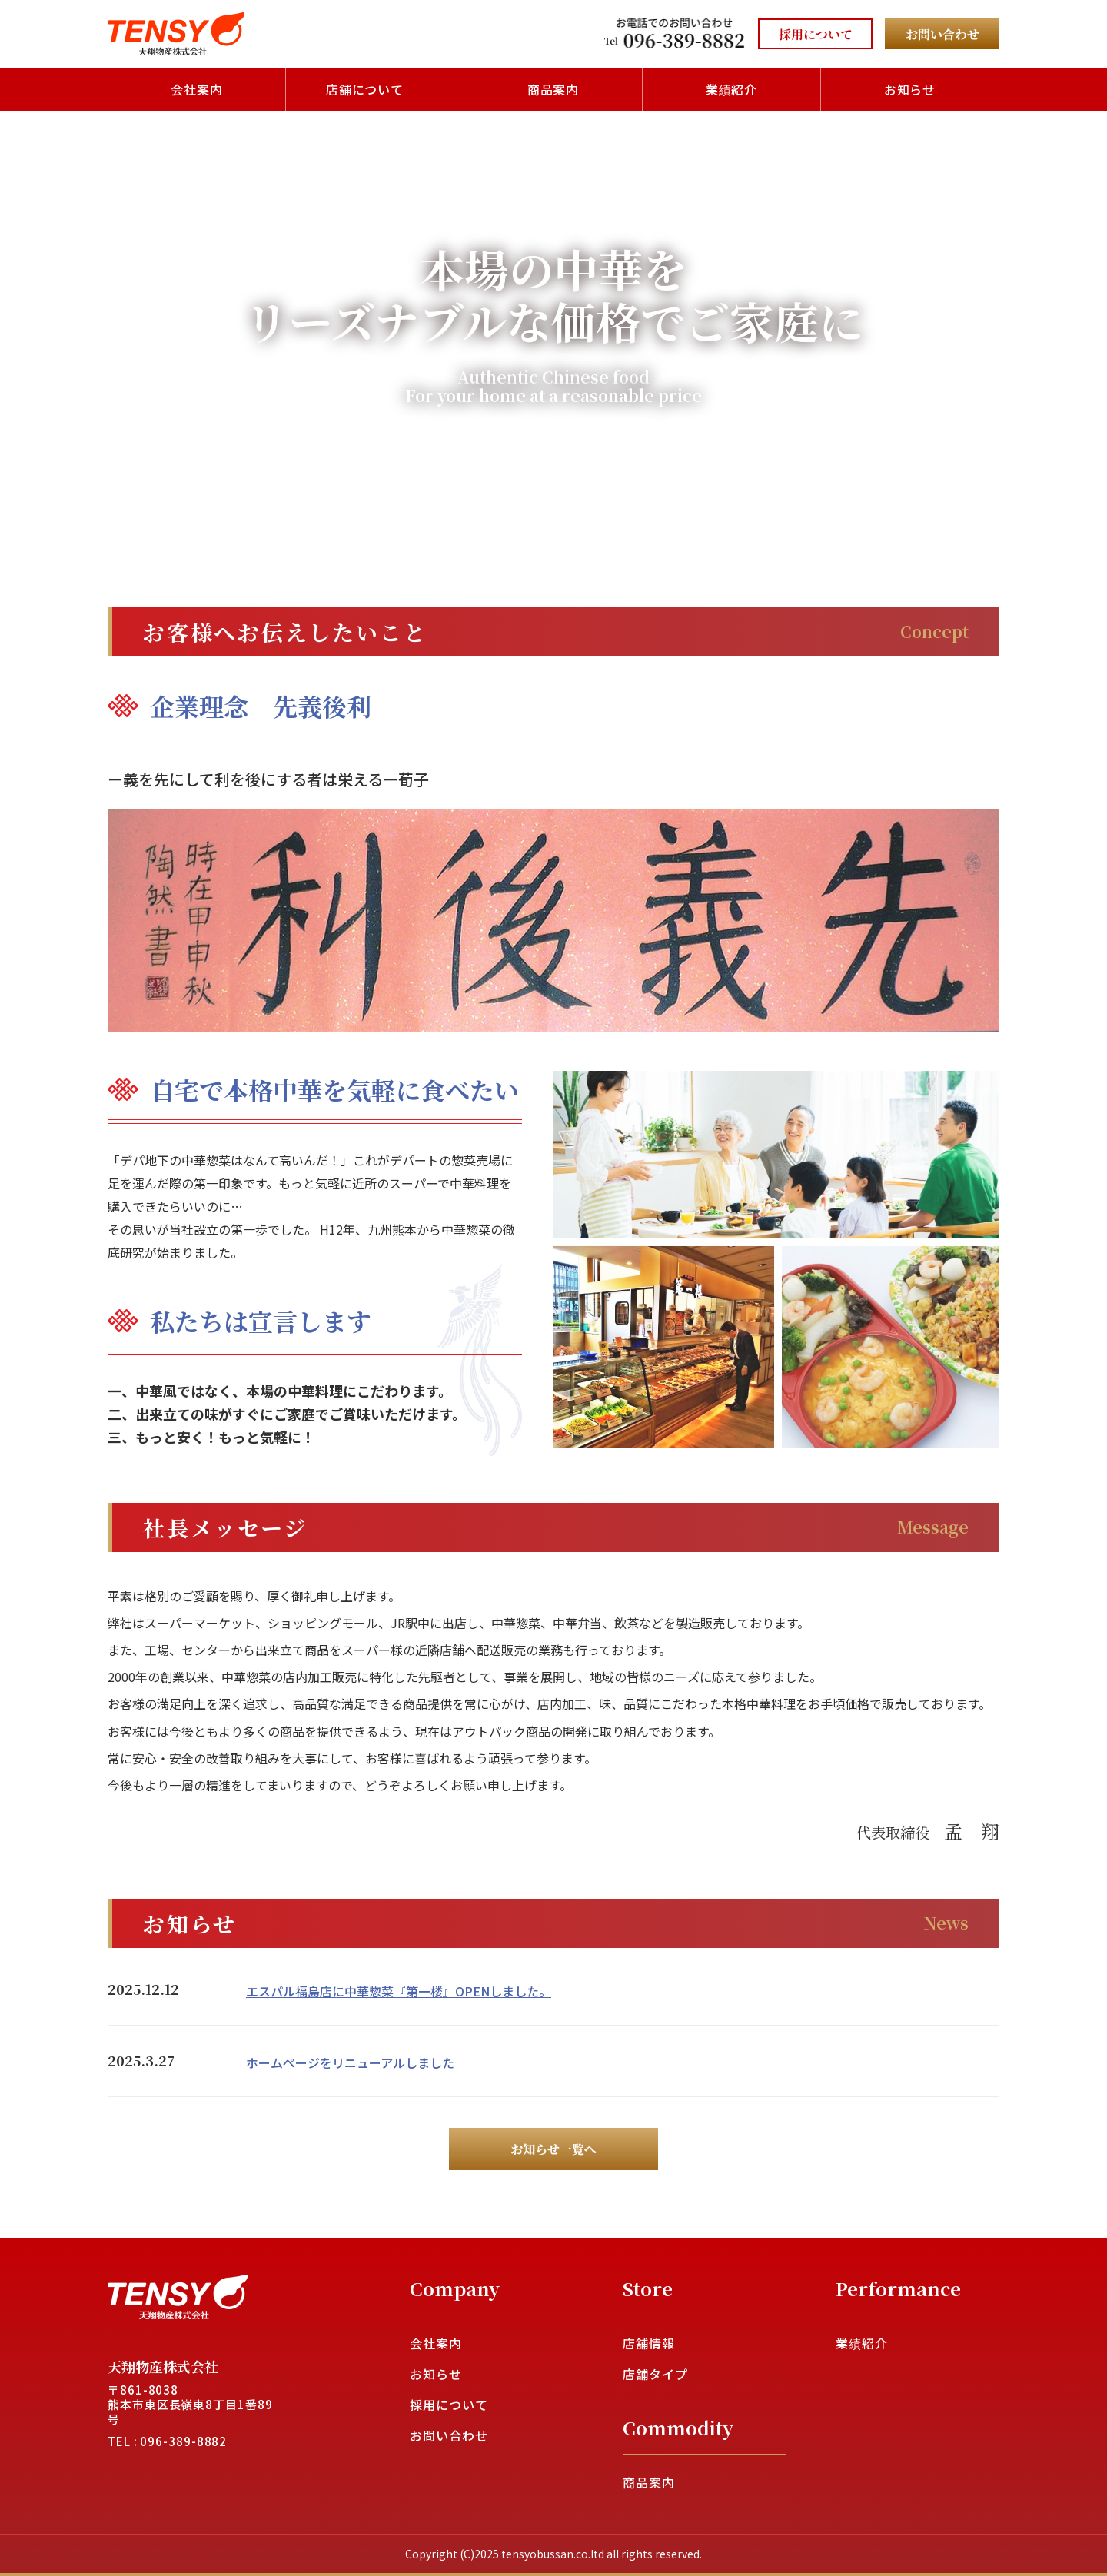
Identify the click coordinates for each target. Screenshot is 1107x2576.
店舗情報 (649, 2343)
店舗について (365, 89)
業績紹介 (732, 89)
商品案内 (553, 89)
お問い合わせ (449, 2435)
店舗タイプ (655, 2374)
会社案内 (197, 89)
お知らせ (910, 89)
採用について (449, 2404)
